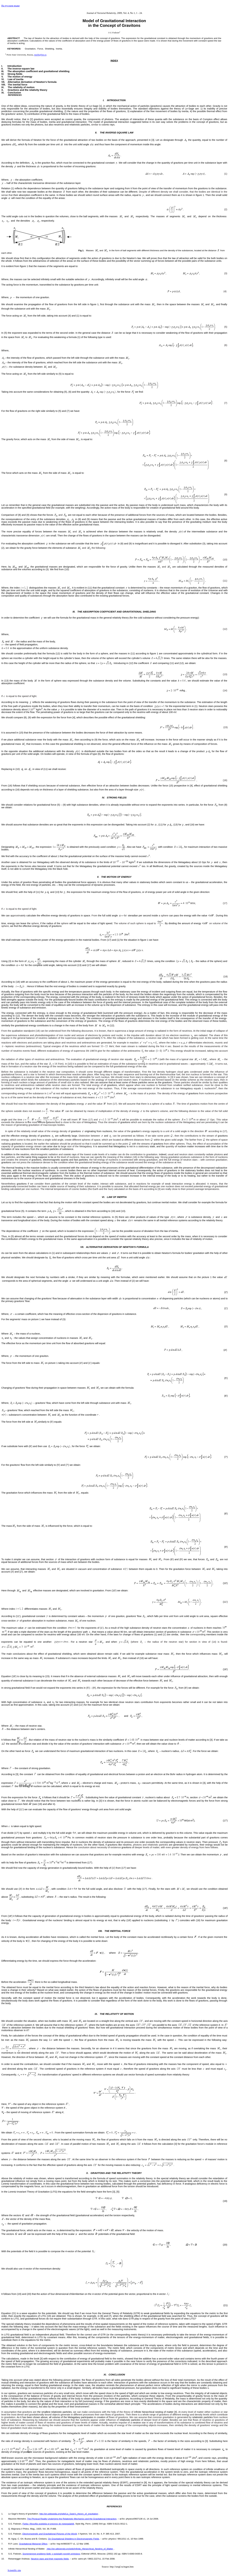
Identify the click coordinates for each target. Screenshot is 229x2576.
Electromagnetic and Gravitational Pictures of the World (49, 2534)
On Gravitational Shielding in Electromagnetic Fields (73, 2539)
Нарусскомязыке (10, 5)
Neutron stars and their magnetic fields (50, 2559)
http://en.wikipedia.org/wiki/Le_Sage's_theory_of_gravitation (68, 2514)
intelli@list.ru (40, 55)
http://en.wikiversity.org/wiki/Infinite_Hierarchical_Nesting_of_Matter (80, 2549)
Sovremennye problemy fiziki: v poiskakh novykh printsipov (51, 2554)
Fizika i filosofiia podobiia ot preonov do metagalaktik (48, 2524)
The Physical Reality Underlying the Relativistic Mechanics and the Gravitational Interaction (72, 2519)
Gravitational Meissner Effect (33, 2544)
